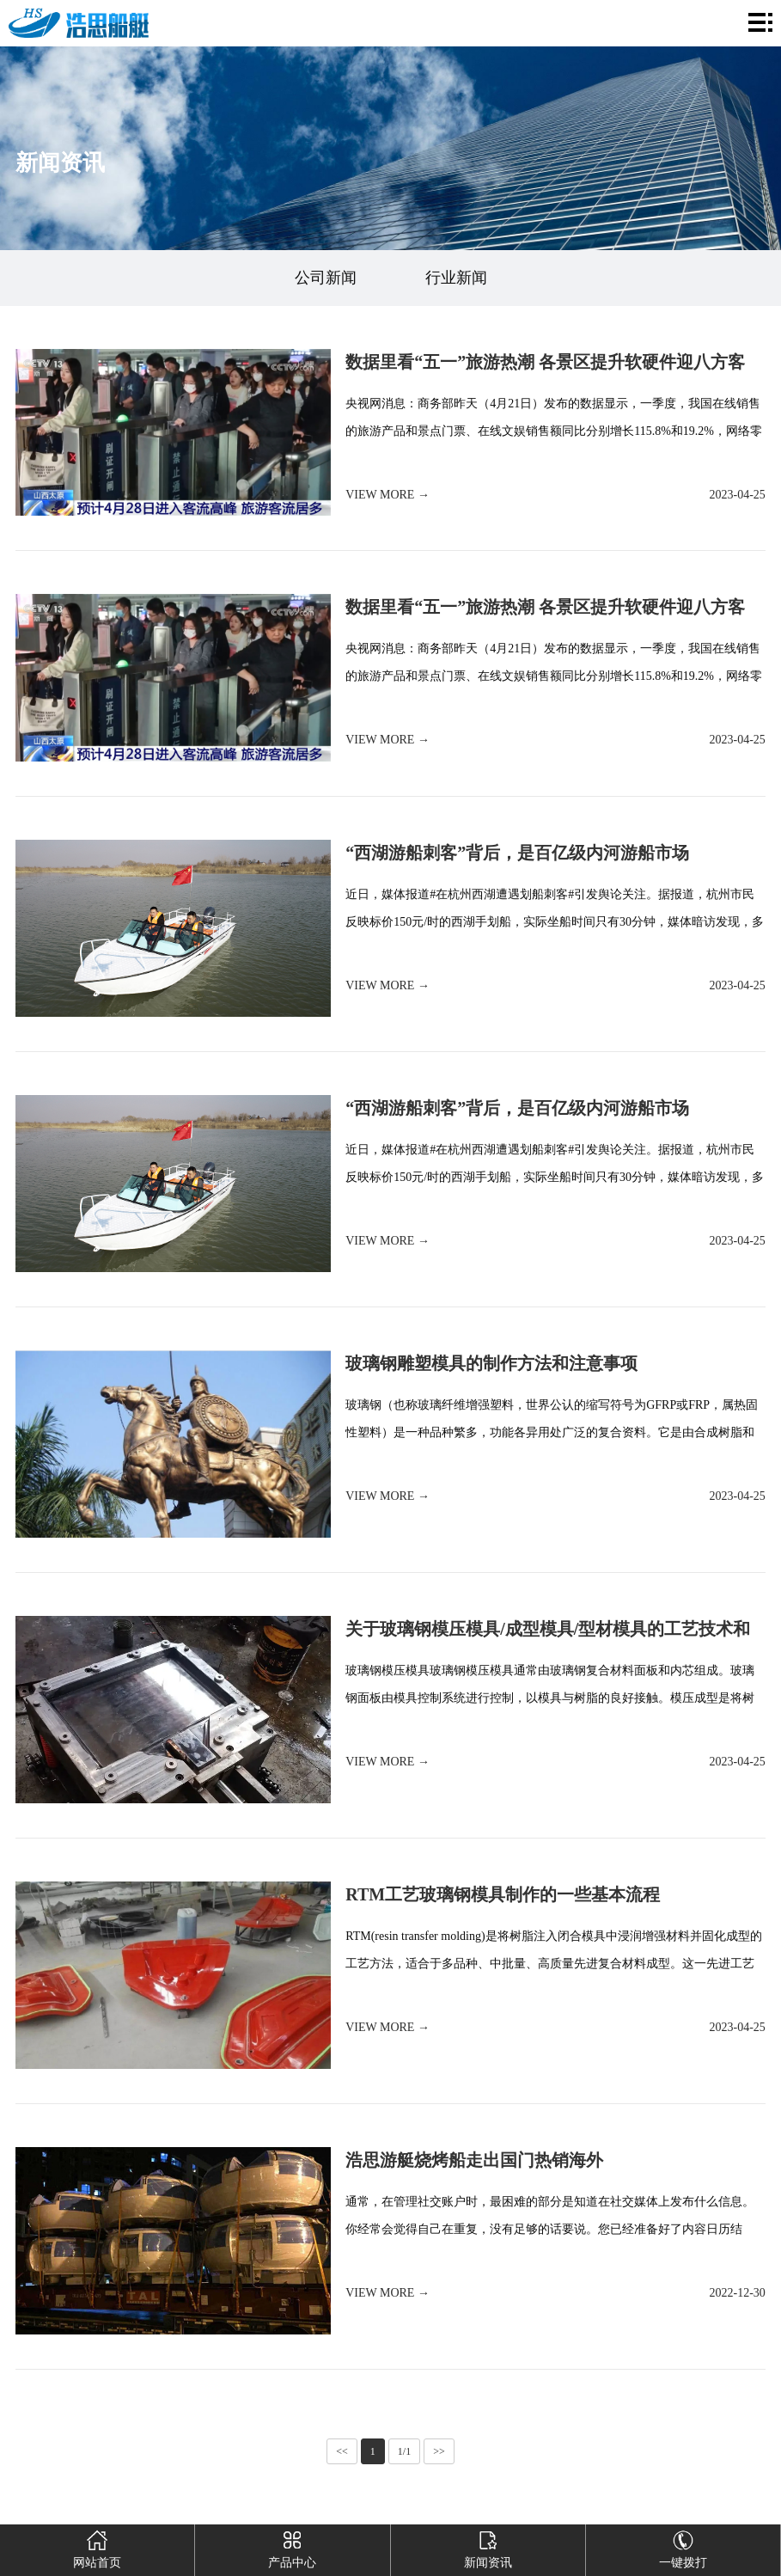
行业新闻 (456, 277)
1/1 (404, 2451)
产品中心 (292, 2546)
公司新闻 (326, 277)
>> (439, 2451)
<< (342, 2451)
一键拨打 (683, 2546)
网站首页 (97, 2546)
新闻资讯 (488, 2546)
